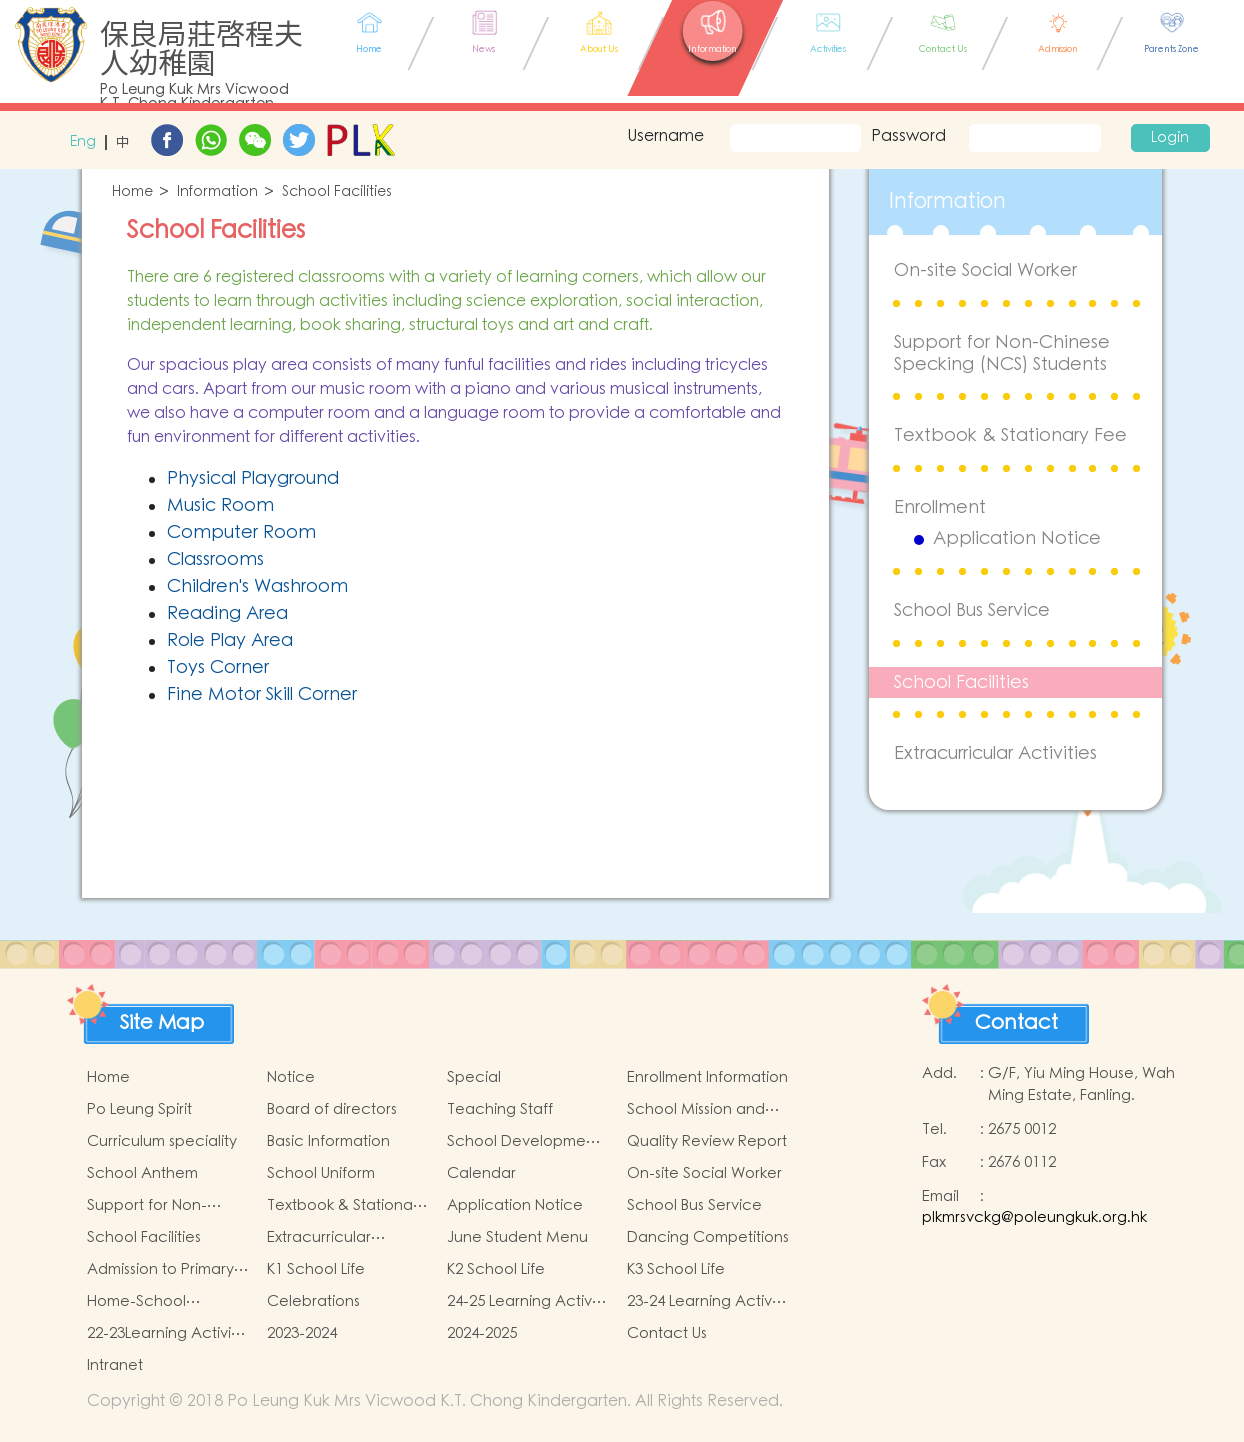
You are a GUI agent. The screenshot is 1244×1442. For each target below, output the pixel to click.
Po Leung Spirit (139, 1109)
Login (1170, 138)
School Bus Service (972, 610)
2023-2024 (302, 1333)
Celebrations (313, 1301)
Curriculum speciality (162, 1141)
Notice (291, 1077)
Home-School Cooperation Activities (168, 1302)
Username (663, 136)
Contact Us (667, 1333)
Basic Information (328, 1141)
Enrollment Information (707, 1077)
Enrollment (940, 507)
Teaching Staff (500, 1109)
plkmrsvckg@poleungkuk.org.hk (1034, 1217)
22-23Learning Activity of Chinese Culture (165, 1334)
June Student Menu (517, 1237)
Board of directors (332, 1109)
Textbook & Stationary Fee (1010, 435)
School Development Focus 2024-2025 (523, 1142)
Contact (1016, 1023)
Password (908, 136)
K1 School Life (316, 1269)
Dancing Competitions (708, 1237)
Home (132, 192)
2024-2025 (482, 1333)
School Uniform (321, 1173)
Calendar (481, 1173)
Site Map (162, 1023)
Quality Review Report (707, 1141)
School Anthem (142, 1173)
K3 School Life (676, 1269)
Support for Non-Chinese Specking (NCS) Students (1002, 353)
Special (474, 1077)
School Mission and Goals (696, 1110)
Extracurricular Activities (995, 753)
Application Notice (1017, 539)
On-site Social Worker (985, 270)
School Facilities (337, 192)
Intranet (115, 1365)
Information (217, 192)
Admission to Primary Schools (160, 1270)
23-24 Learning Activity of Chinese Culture (707, 1302)
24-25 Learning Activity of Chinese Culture (527, 1302)
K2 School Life (496, 1269)
